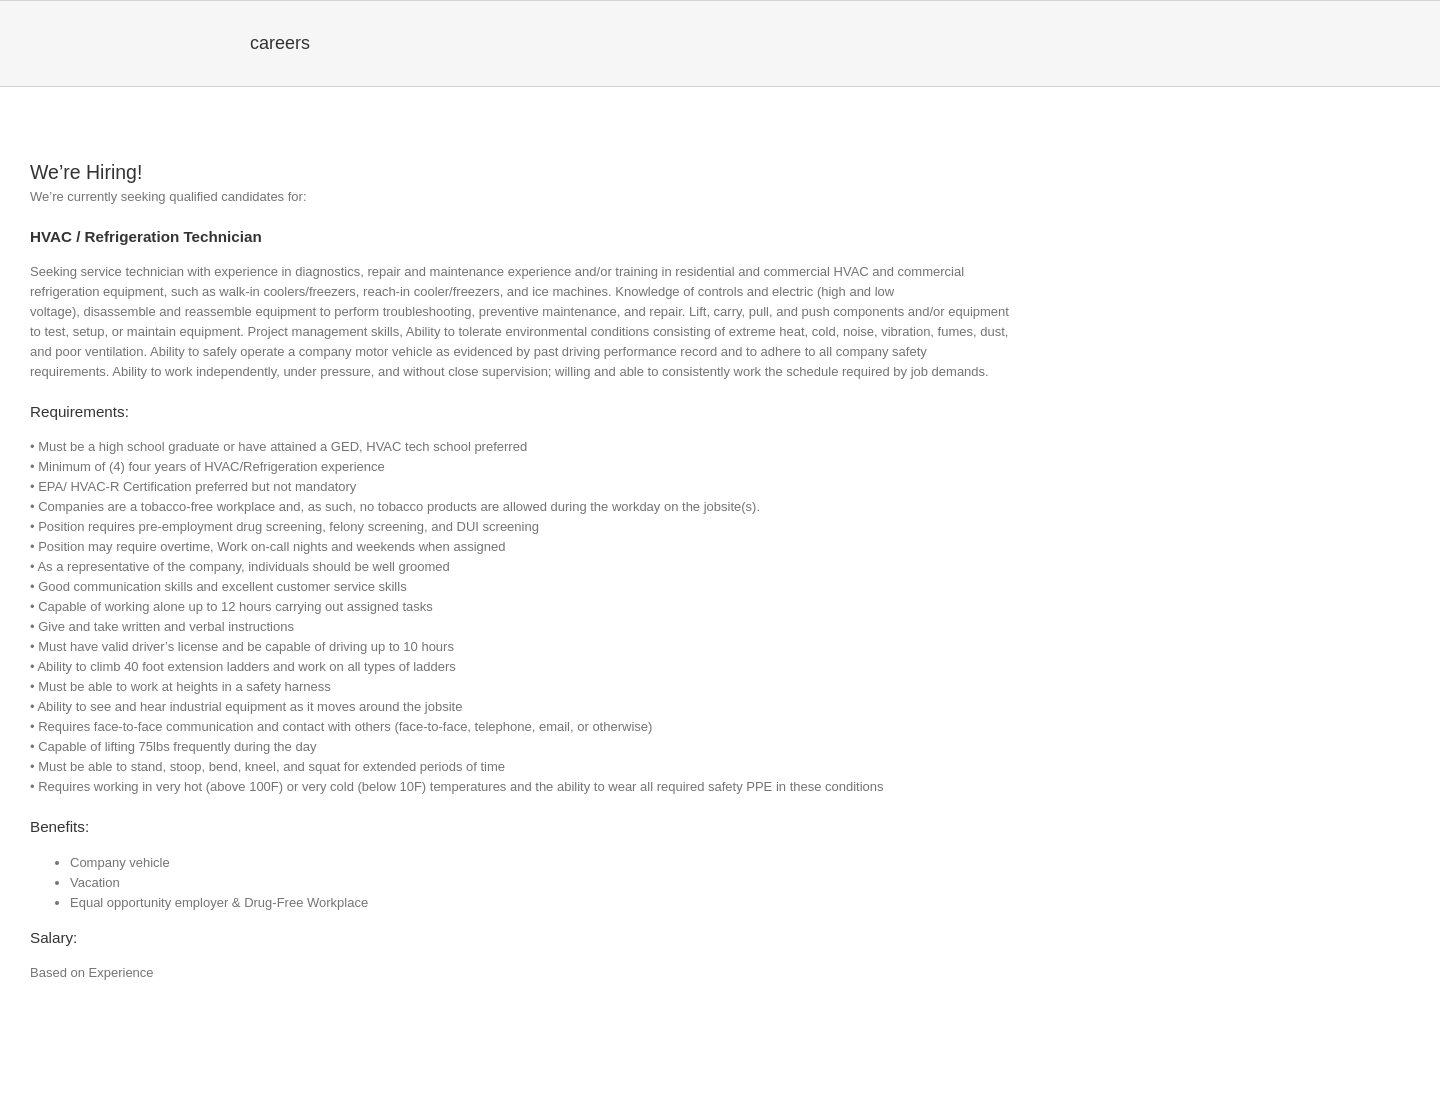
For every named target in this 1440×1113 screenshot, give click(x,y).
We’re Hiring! (86, 172)
